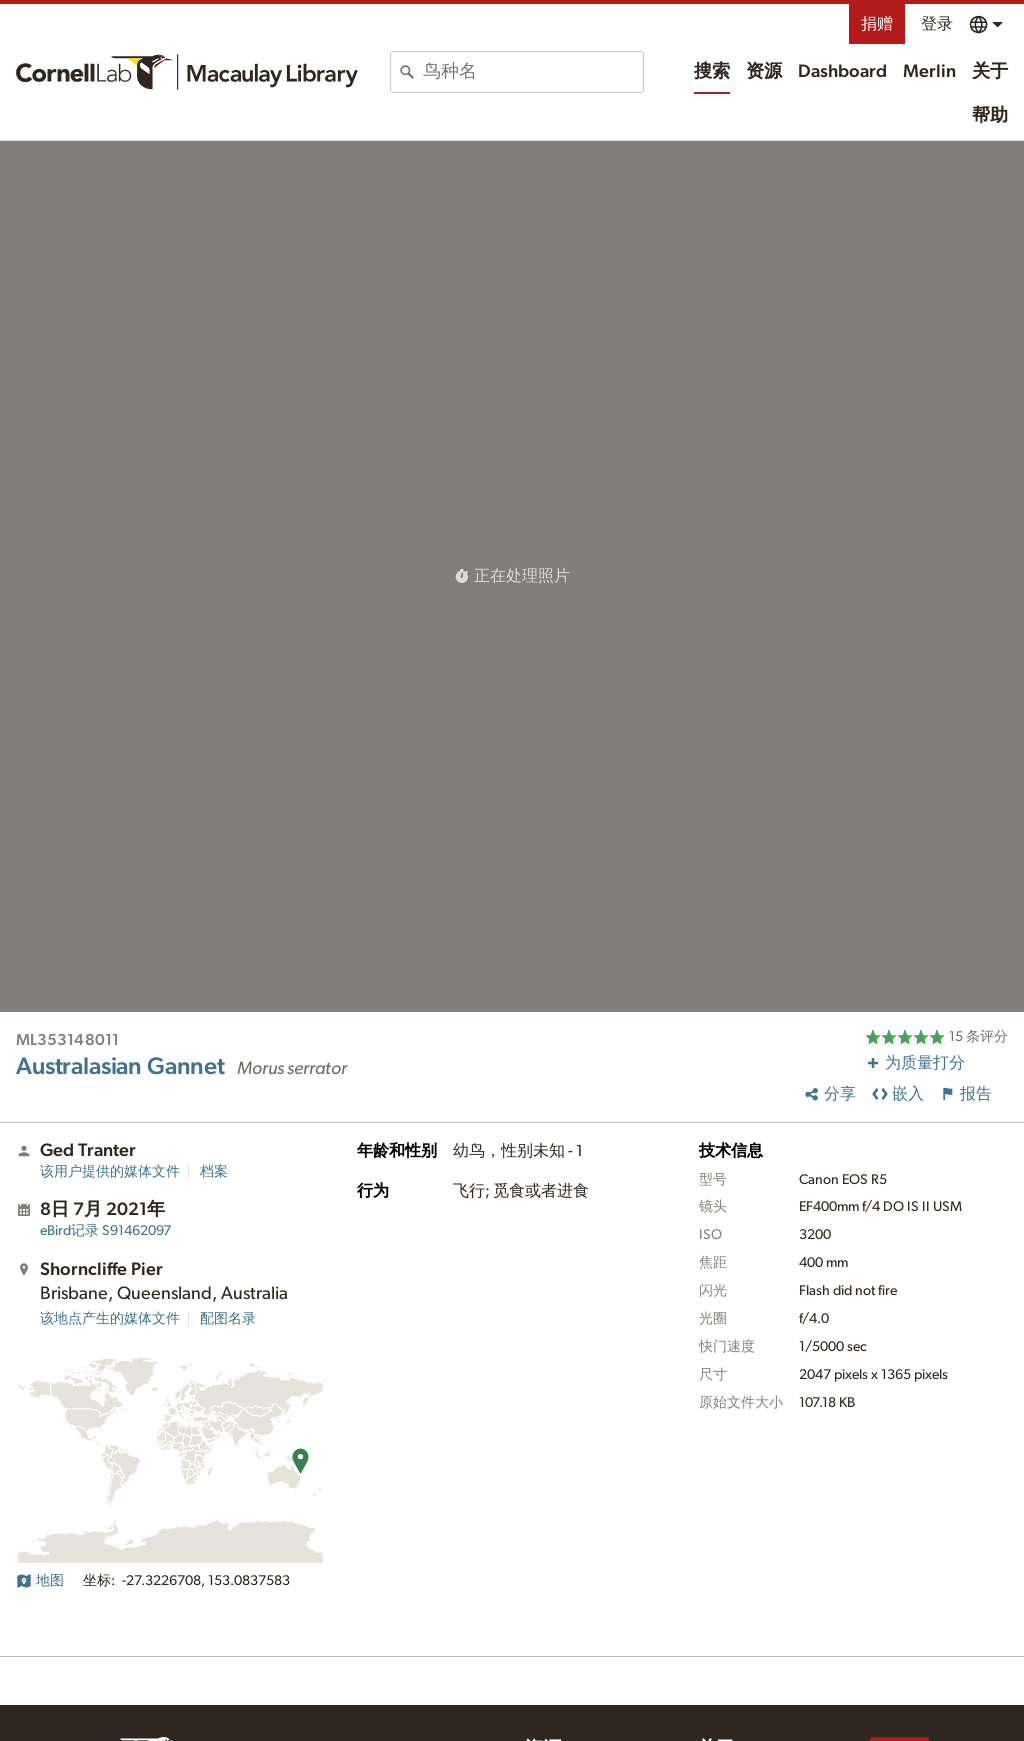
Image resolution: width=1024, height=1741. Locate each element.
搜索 (712, 72)
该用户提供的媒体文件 (110, 1172)
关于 (990, 72)
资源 (764, 72)
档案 (214, 1172)
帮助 (990, 116)
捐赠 (877, 24)
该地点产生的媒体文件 (110, 1319)
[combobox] (533, 72)
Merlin (929, 72)
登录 (937, 24)
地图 (40, 1581)
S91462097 (105, 1231)
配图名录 (228, 1319)
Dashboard (842, 72)
